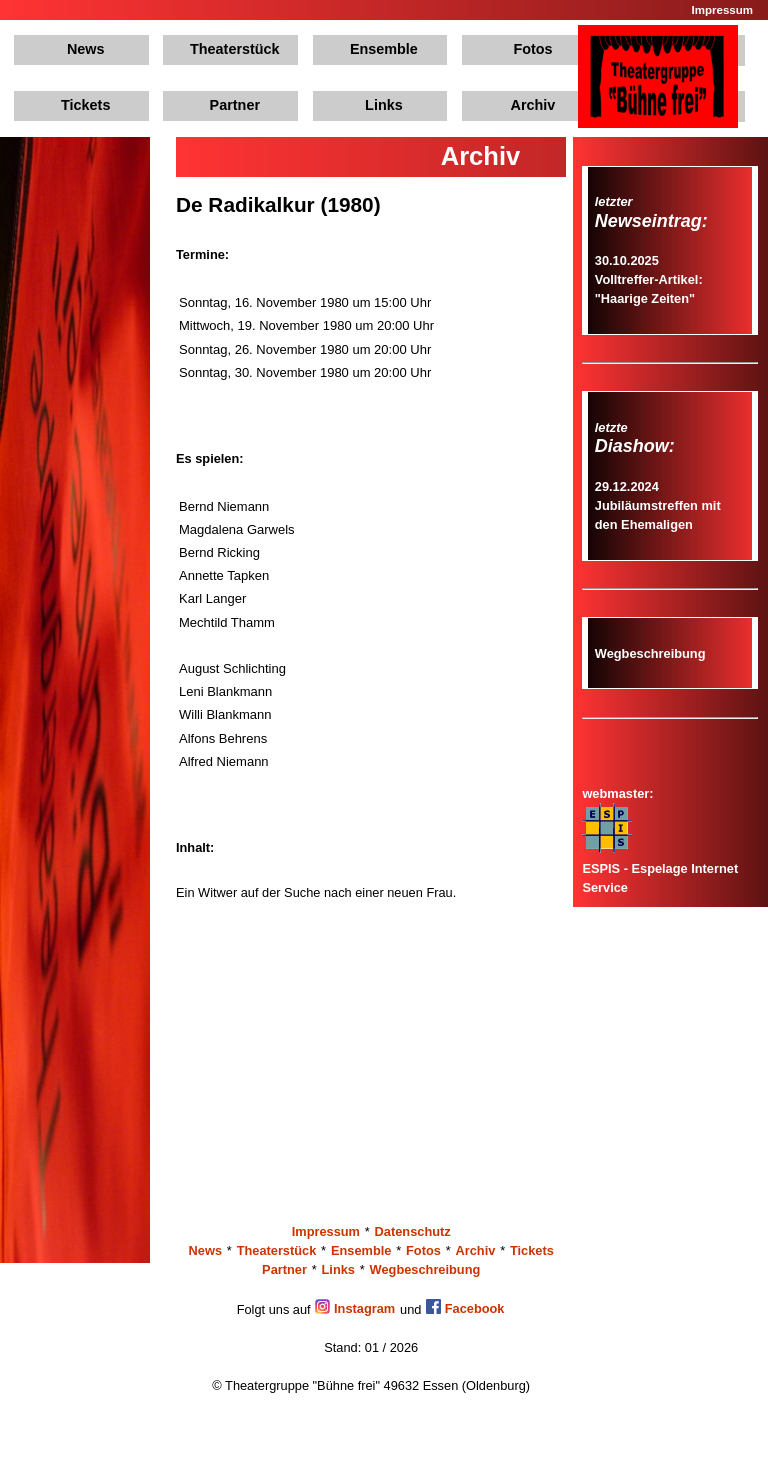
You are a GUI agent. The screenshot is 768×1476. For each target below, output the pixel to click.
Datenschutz (413, 1231)
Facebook (465, 1308)
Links (384, 105)
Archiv (533, 105)
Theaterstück (235, 49)
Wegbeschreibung (650, 653)
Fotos (532, 49)
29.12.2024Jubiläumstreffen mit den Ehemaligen (658, 505)
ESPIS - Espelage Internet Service (660, 867)
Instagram (355, 1308)
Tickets (85, 105)
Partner (235, 105)
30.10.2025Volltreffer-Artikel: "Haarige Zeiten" (649, 279)
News (86, 49)
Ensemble (384, 49)
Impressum (722, 10)
